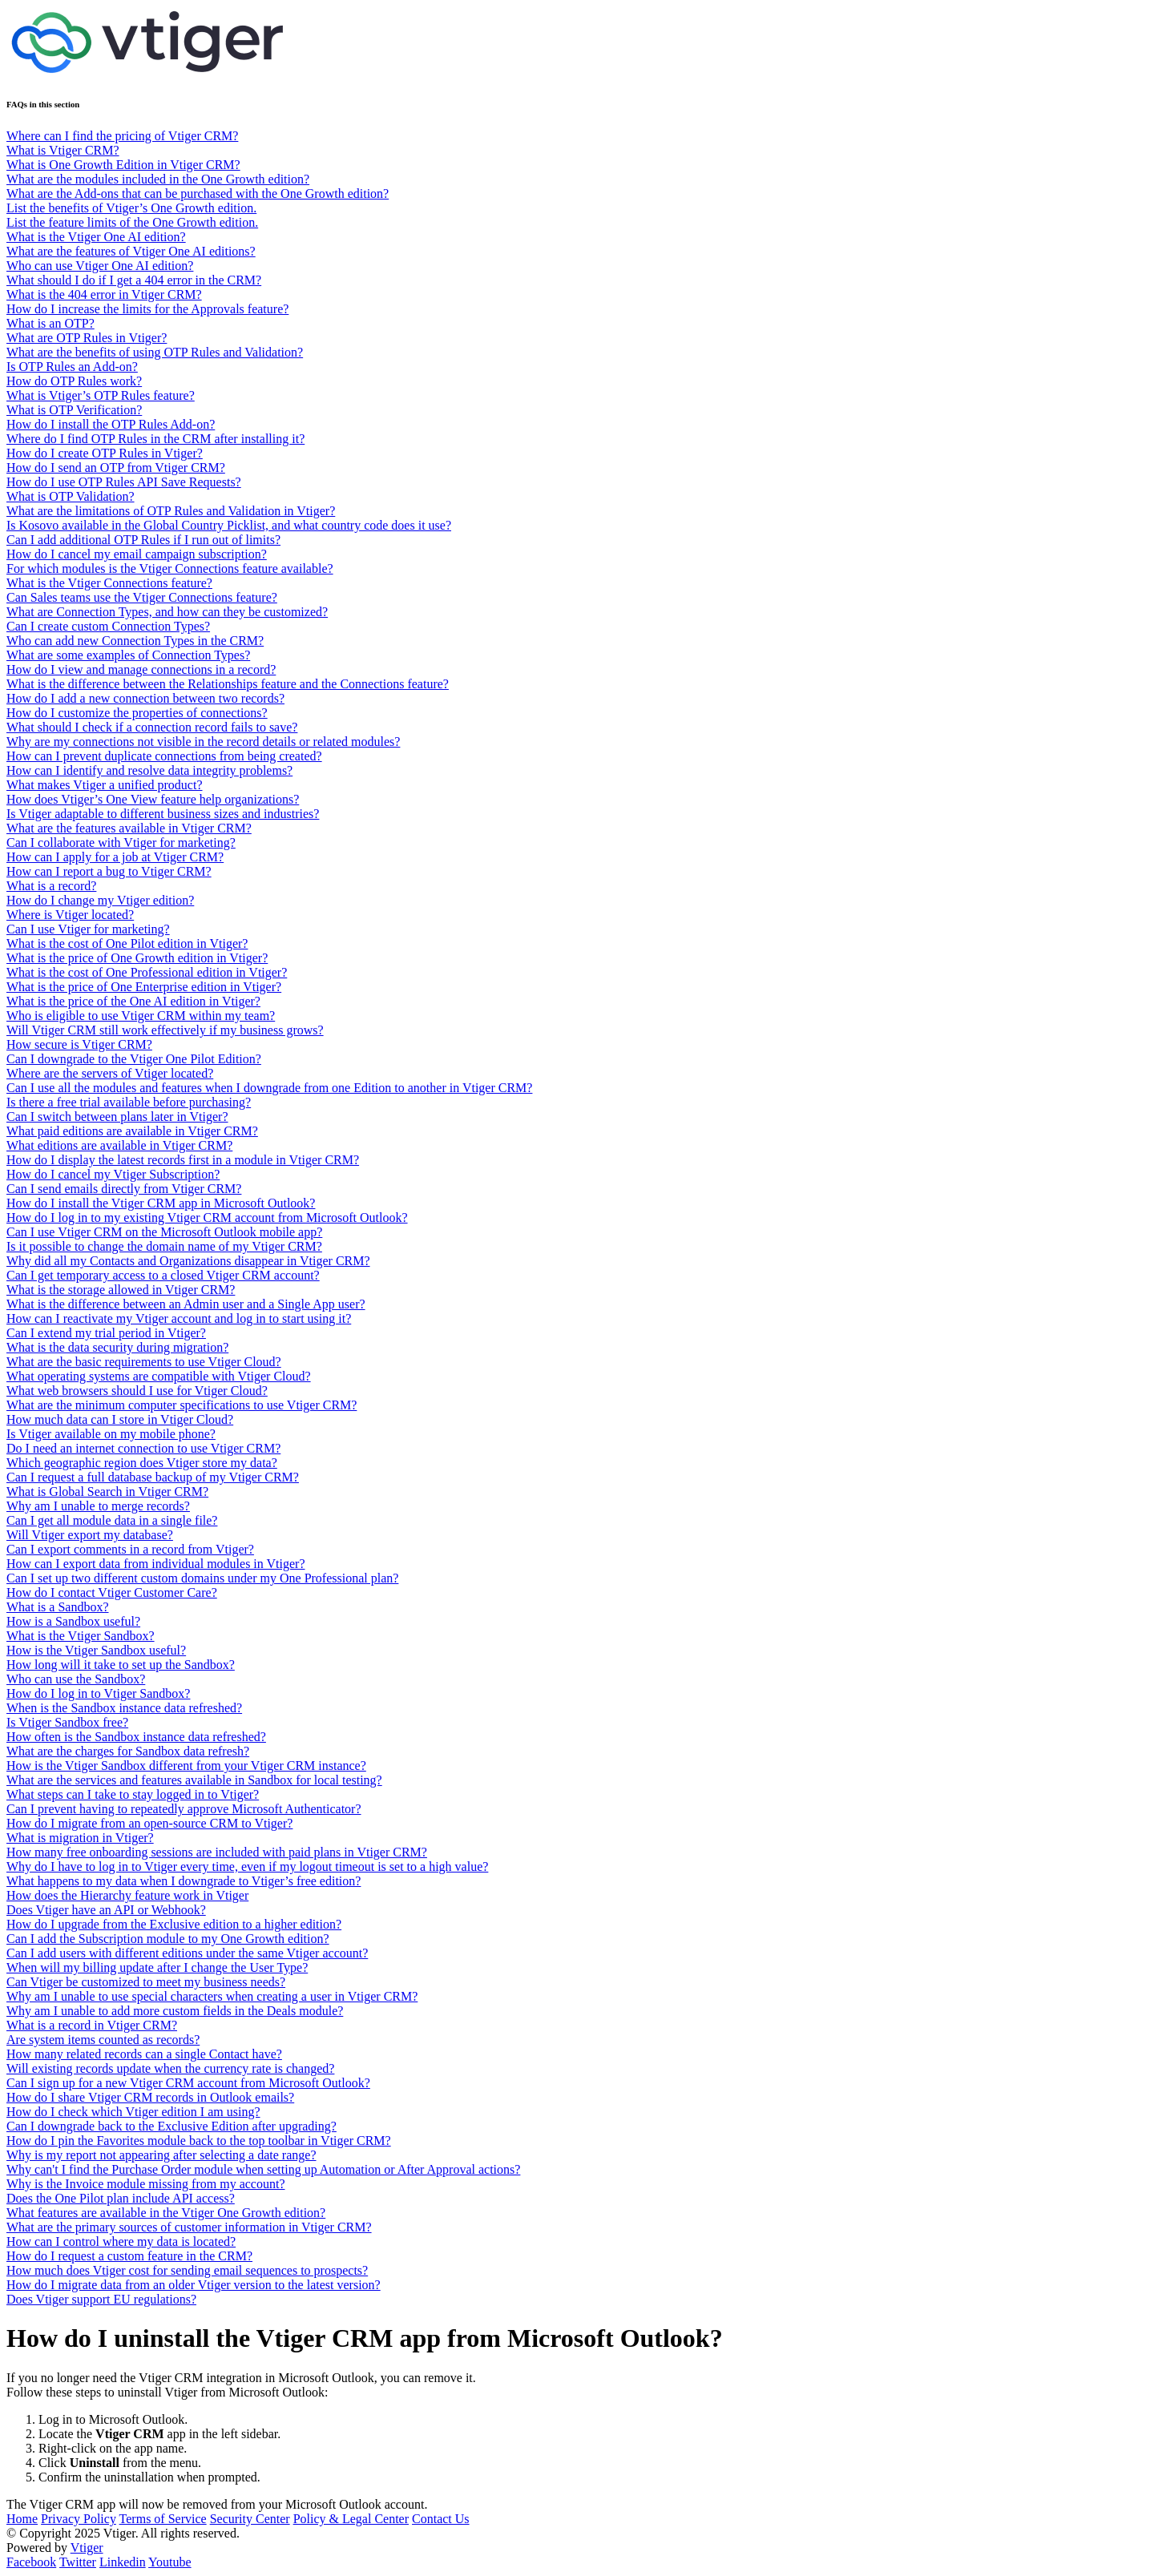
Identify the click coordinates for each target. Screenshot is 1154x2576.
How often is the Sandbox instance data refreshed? (136, 1737)
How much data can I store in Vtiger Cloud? (119, 1419)
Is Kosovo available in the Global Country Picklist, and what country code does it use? (228, 525)
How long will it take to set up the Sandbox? (120, 1664)
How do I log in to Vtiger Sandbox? (98, 1693)
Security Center (250, 2519)
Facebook (31, 2562)
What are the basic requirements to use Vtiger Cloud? (143, 1362)
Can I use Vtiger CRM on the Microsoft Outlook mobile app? (164, 1232)
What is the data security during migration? (117, 1347)
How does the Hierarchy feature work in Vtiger (127, 1895)
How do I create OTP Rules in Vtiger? (104, 453)
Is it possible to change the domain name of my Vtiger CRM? (164, 1246)
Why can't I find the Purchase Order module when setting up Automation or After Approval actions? (263, 2169)
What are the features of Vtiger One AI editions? (131, 251)
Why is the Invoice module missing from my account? (145, 2184)
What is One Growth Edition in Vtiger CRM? (123, 164)
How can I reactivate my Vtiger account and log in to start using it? (178, 1318)
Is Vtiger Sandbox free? (67, 1722)
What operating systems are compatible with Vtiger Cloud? (158, 1376)
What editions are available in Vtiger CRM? (119, 1145)
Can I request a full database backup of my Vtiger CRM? (152, 1477)
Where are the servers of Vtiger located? (109, 1073)
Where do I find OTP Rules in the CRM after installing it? (155, 438)
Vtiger (87, 2547)
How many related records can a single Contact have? (144, 2054)
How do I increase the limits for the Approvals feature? (147, 309)
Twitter (77, 2562)
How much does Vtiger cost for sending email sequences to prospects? (187, 2270)
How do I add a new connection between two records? (145, 698)
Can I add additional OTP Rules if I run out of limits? (143, 539)
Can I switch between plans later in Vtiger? (117, 1116)
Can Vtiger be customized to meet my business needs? (145, 1982)
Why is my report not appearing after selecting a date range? (161, 2155)
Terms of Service (163, 2519)
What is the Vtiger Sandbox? (80, 1636)
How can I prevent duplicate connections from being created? (164, 756)
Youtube (170, 2562)
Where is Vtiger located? (70, 914)
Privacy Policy (78, 2519)
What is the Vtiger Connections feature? (109, 583)
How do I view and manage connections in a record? (141, 669)
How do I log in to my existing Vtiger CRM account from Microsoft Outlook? (207, 1217)
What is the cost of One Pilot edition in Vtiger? (127, 943)
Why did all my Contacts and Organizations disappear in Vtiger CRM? (188, 1261)
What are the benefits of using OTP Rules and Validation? (154, 352)
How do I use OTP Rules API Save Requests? (123, 482)
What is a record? (51, 886)
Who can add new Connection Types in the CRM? (135, 640)
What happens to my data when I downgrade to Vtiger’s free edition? (183, 1881)
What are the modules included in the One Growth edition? (157, 179)
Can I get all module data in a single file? (111, 1520)
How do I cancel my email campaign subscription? (136, 554)
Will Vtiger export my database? (89, 1535)
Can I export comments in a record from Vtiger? (130, 1549)
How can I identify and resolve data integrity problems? (149, 770)
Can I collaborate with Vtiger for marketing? (121, 842)
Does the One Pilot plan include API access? (120, 2198)
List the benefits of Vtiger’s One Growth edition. (131, 208)
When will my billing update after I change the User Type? (157, 1967)
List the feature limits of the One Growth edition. (132, 222)
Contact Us (441, 2519)
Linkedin (122, 2562)
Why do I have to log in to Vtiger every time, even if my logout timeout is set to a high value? (247, 1866)
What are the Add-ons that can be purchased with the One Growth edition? (197, 193)
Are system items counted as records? (103, 2039)
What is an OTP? (50, 323)
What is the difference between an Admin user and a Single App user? (185, 1304)
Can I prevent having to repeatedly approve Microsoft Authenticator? (183, 1809)
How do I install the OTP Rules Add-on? (110, 424)
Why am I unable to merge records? (98, 1506)
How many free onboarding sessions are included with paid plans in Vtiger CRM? (216, 1852)
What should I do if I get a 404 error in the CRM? (133, 280)
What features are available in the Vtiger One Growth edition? (165, 2212)
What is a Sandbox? (57, 1607)
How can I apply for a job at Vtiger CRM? (115, 857)
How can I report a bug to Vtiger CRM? (109, 871)
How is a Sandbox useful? (73, 1621)
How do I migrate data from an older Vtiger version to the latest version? (193, 2285)
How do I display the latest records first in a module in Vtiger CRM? (182, 1160)
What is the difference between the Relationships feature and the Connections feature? (227, 684)
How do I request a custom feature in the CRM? (129, 2256)
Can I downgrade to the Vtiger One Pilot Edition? (133, 1059)
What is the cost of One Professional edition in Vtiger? (146, 972)
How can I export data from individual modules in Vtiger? (155, 1563)
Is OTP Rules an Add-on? (72, 366)
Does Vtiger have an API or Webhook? (106, 1910)
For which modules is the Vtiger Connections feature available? (169, 568)
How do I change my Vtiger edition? (100, 900)
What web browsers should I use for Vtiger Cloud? (137, 1390)
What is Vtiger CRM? (62, 150)
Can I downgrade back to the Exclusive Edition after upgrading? (171, 2126)
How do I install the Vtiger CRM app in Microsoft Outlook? (160, 1203)
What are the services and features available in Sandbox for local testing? (194, 1780)
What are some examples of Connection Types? (128, 655)
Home (22, 2519)
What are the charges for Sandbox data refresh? (127, 1751)
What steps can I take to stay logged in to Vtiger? (132, 1794)
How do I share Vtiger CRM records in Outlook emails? (150, 2097)
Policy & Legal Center (351, 2519)
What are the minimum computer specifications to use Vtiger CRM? (181, 1405)
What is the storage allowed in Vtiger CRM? (120, 1289)
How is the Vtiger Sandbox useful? (96, 1650)
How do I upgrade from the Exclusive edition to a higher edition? (173, 1924)
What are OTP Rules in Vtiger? (86, 338)
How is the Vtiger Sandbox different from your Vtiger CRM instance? (186, 1765)
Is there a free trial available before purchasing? (128, 1102)
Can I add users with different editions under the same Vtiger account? (187, 1953)
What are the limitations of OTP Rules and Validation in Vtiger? (170, 511)
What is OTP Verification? (74, 410)
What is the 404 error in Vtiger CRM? (104, 294)
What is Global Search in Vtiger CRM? (107, 1491)
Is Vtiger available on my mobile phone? (111, 1434)
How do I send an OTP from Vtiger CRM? (115, 467)
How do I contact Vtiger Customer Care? (111, 1592)
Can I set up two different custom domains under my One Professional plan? (202, 1578)
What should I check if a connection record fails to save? (151, 727)
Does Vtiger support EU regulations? (101, 2299)
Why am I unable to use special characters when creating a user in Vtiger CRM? (212, 1996)
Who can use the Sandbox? (75, 1679)
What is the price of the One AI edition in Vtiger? (133, 1001)
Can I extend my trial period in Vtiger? (106, 1333)
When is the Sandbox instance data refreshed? (124, 1708)
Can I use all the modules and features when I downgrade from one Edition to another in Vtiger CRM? (269, 1087)
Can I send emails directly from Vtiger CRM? (123, 1188)
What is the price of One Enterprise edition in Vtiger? (143, 987)
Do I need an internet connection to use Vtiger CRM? (143, 1448)
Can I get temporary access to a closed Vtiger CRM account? (163, 1275)
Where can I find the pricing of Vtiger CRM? (122, 136)
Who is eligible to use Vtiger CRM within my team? (140, 1015)
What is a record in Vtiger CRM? (91, 2025)
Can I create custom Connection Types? (108, 626)
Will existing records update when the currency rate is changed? (170, 2068)
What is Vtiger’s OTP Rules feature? (100, 395)
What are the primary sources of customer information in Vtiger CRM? (189, 2227)
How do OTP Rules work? (74, 381)
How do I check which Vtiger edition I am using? (133, 2111)
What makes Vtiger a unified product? (104, 785)
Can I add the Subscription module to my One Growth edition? (167, 1938)
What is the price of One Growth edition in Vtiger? (137, 958)
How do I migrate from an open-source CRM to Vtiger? (149, 1823)
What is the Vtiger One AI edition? (96, 237)
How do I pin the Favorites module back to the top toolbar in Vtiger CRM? (198, 2140)
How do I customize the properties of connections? (137, 713)
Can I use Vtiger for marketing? (88, 929)
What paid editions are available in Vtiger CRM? (132, 1131)
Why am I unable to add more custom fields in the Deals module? (174, 2011)
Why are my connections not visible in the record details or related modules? (203, 741)
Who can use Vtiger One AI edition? (99, 265)
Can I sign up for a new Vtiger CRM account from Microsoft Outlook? (188, 2083)
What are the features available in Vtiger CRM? (129, 828)
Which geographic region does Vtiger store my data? (141, 1462)
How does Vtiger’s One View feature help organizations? (152, 799)
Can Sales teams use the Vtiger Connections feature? (141, 597)
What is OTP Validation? (70, 496)
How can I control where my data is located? (121, 2241)
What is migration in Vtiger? (80, 1837)
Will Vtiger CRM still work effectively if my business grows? (165, 1030)
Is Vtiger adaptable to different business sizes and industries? (162, 813)
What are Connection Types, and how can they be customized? (167, 612)
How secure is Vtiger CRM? (79, 1044)
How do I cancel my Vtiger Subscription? (113, 1174)
